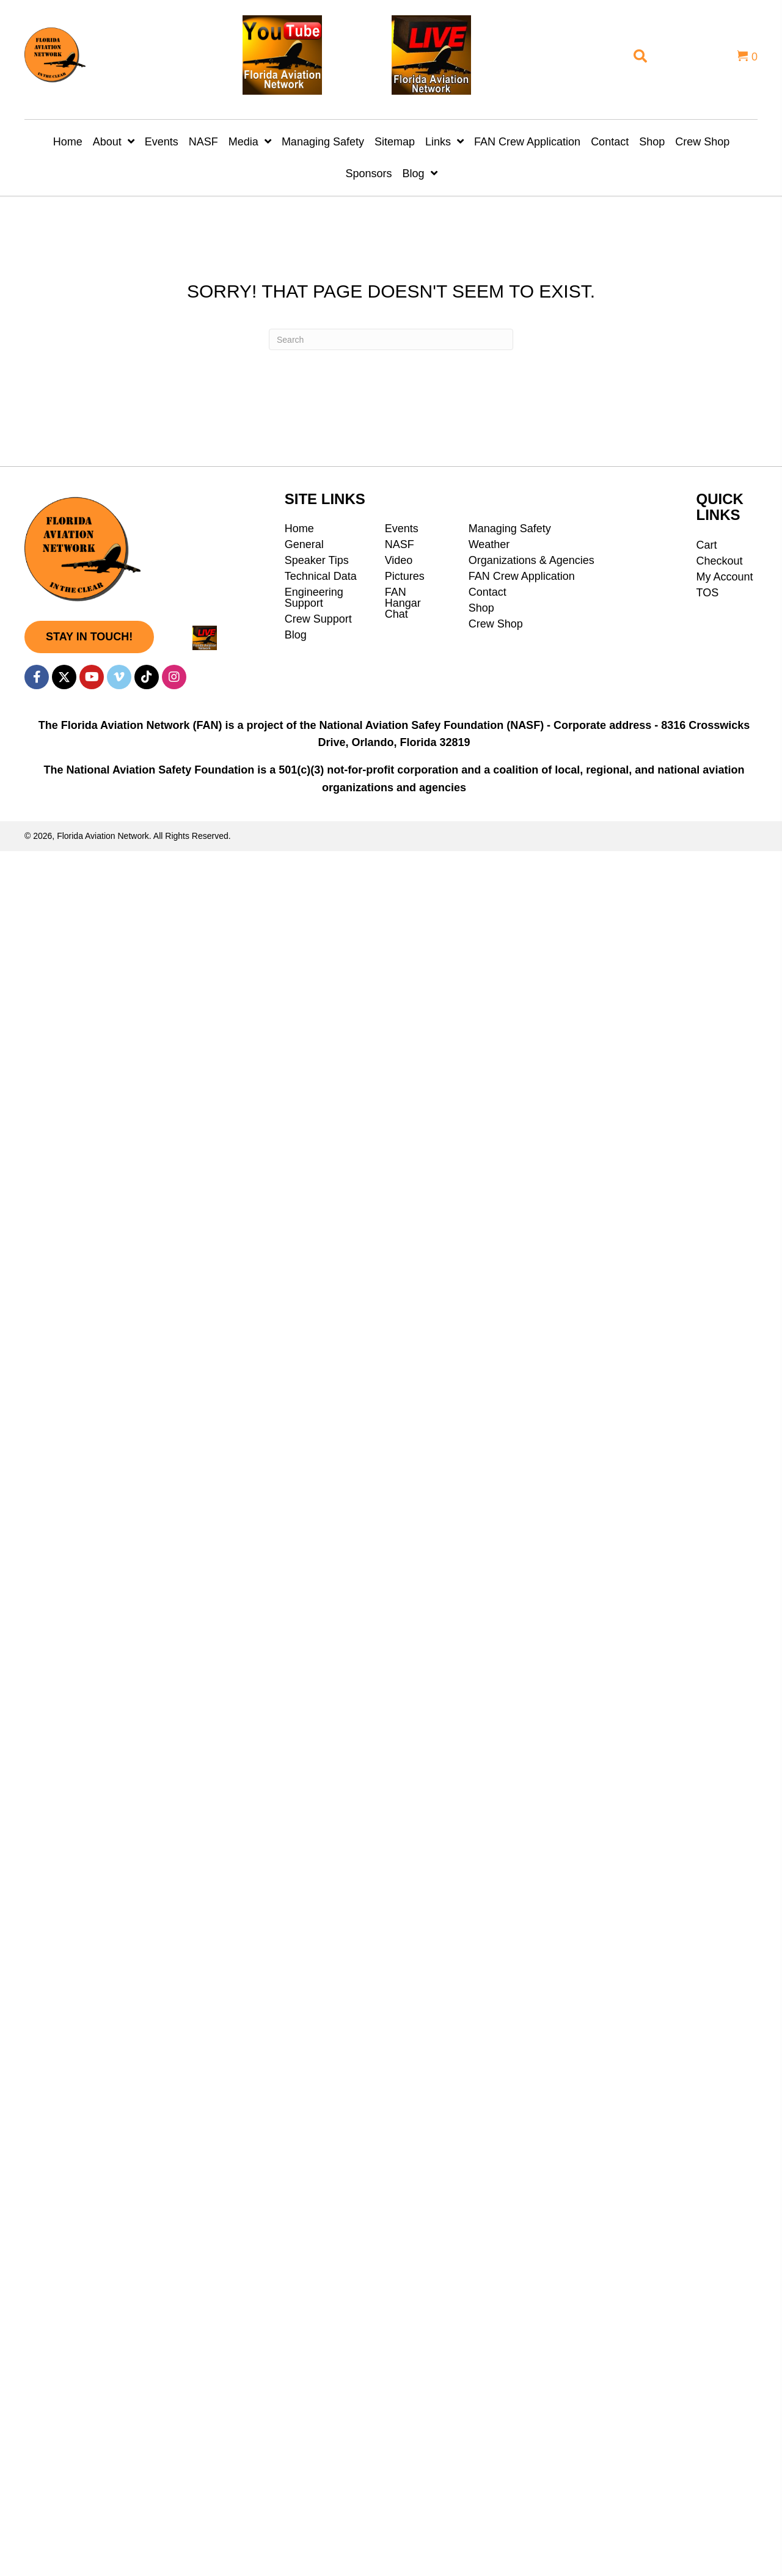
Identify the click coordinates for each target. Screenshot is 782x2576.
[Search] (391, 339)
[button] (89, 637)
